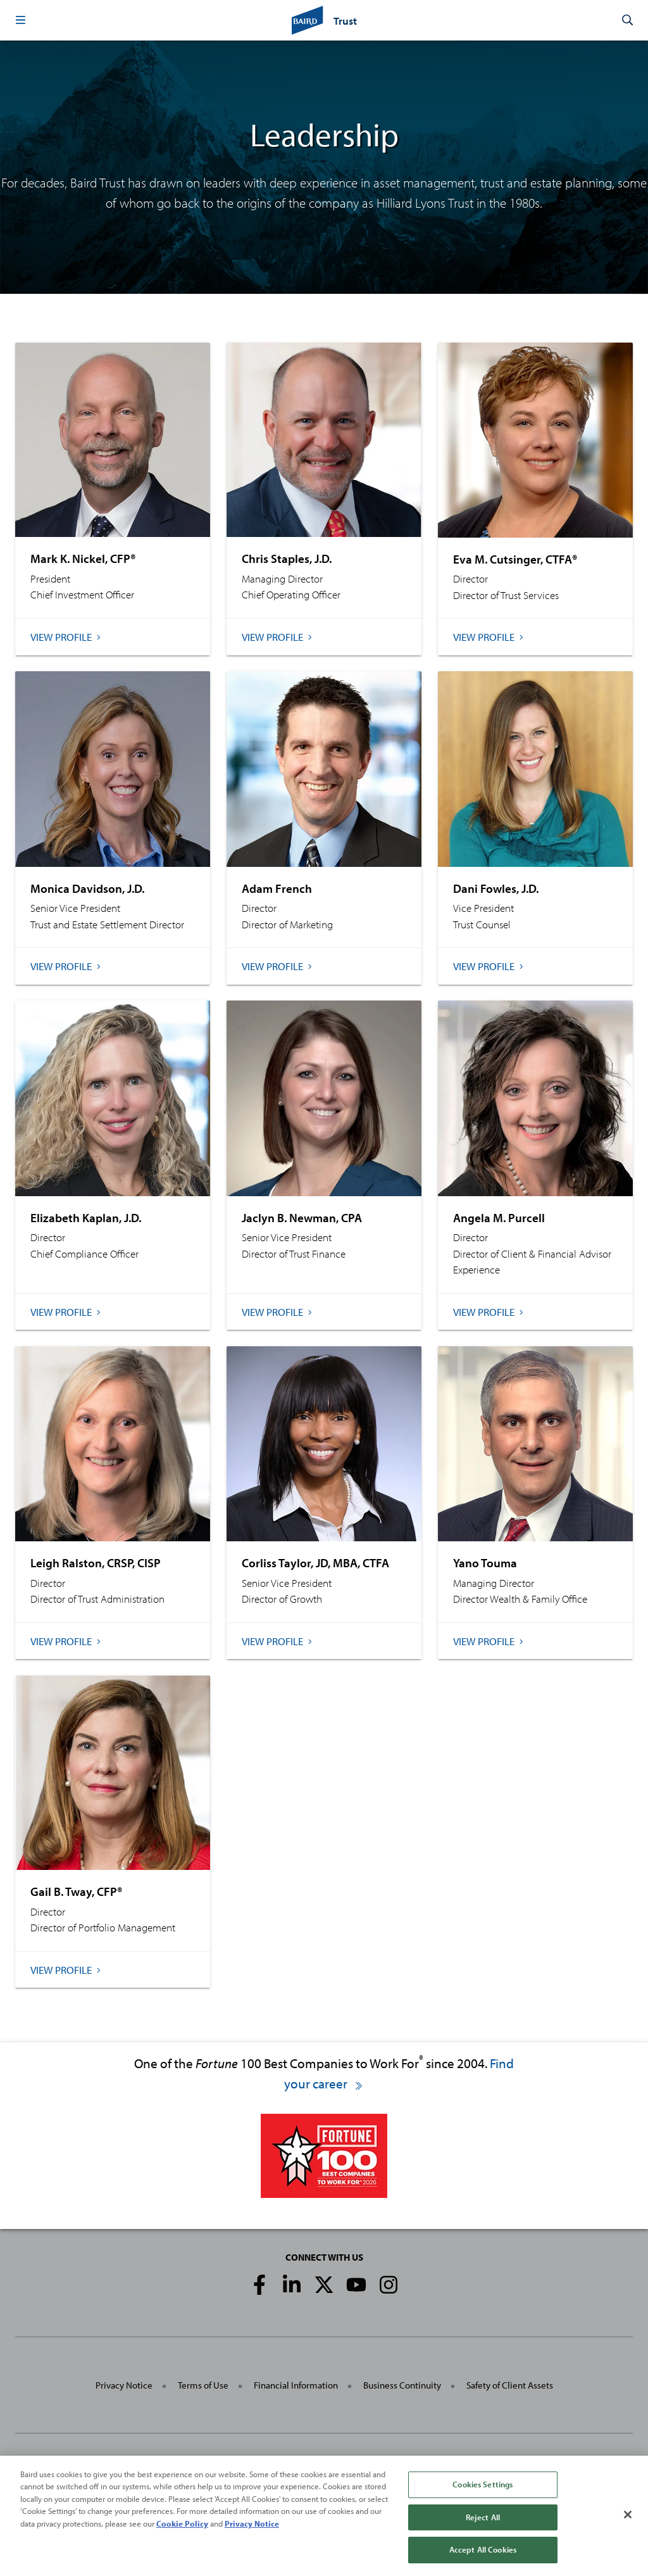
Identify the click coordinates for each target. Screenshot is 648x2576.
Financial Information (296, 2385)
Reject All (483, 2525)
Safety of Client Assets (509, 2385)
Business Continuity (402, 2385)
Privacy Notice (124, 2385)
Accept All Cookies (482, 2558)
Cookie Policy (182, 2532)
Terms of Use (203, 2385)
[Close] (628, 2523)
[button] (20, 20)
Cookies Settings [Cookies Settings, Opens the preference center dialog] (482, 2492)
